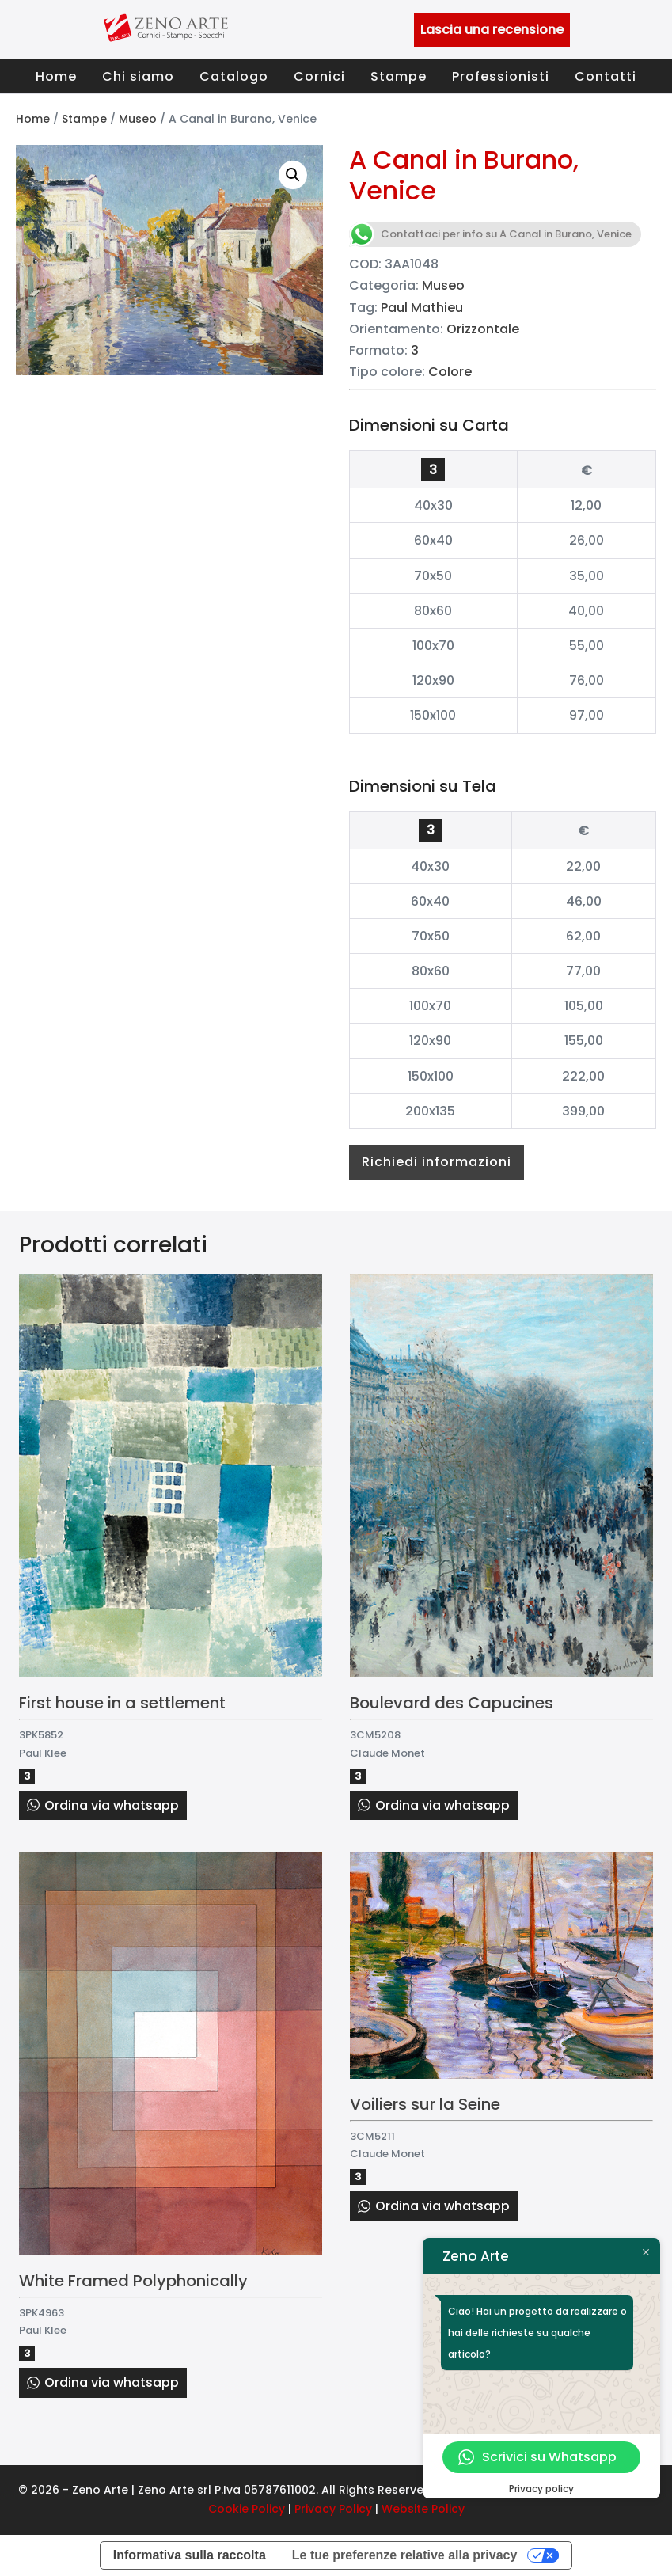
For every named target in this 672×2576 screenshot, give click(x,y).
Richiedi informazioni (436, 1162)
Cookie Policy (246, 2509)
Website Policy (423, 2509)
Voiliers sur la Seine (425, 2104)
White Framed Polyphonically (133, 2281)
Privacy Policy (333, 2509)
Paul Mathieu (422, 307)
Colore (450, 372)
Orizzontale (482, 329)
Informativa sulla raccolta (189, 2555)
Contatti (605, 76)
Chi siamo (138, 76)
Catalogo (233, 76)
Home (56, 76)
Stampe (398, 76)
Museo (138, 119)
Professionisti (500, 76)
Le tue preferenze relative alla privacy (405, 2555)
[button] (293, 175)
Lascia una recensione (492, 30)
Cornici (319, 76)
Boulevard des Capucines (451, 1703)
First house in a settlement (122, 1703)
